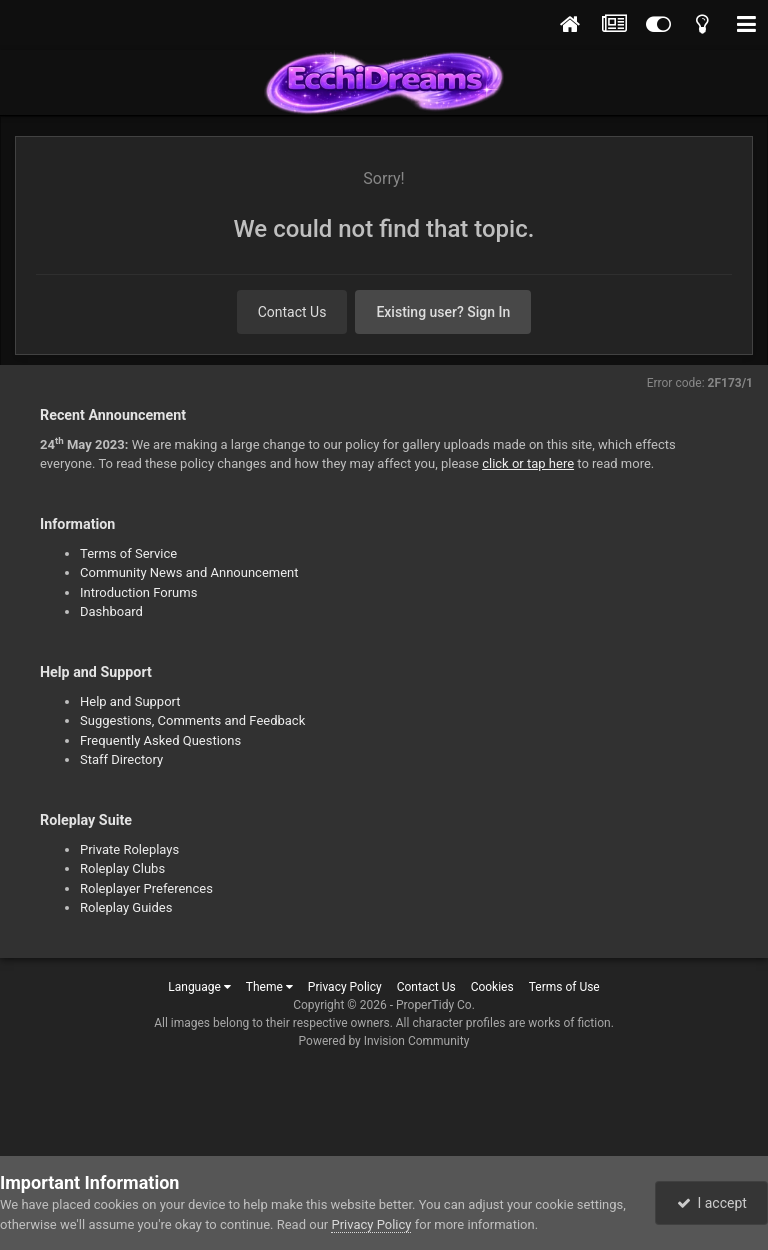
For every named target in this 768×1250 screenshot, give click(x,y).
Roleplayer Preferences (146, 888)
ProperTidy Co (434, 1005)
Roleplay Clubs (122, 868)
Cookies (492, 987)
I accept (712, 1203)
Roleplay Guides (126, 907)
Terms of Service (128, 553)
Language (199, 987)
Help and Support (130, 701)
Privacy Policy (345, 987)
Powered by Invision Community (384, 1041)
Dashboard (111, 611)
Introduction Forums (138, 592)
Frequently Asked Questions (160, 740)
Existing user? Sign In (443, 312)
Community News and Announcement (189, 572)
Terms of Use (564, 987)
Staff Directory (121, 759)
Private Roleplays (129, 849)
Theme (269, 987)
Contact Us (292, 312)
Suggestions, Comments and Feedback (192, 720)
